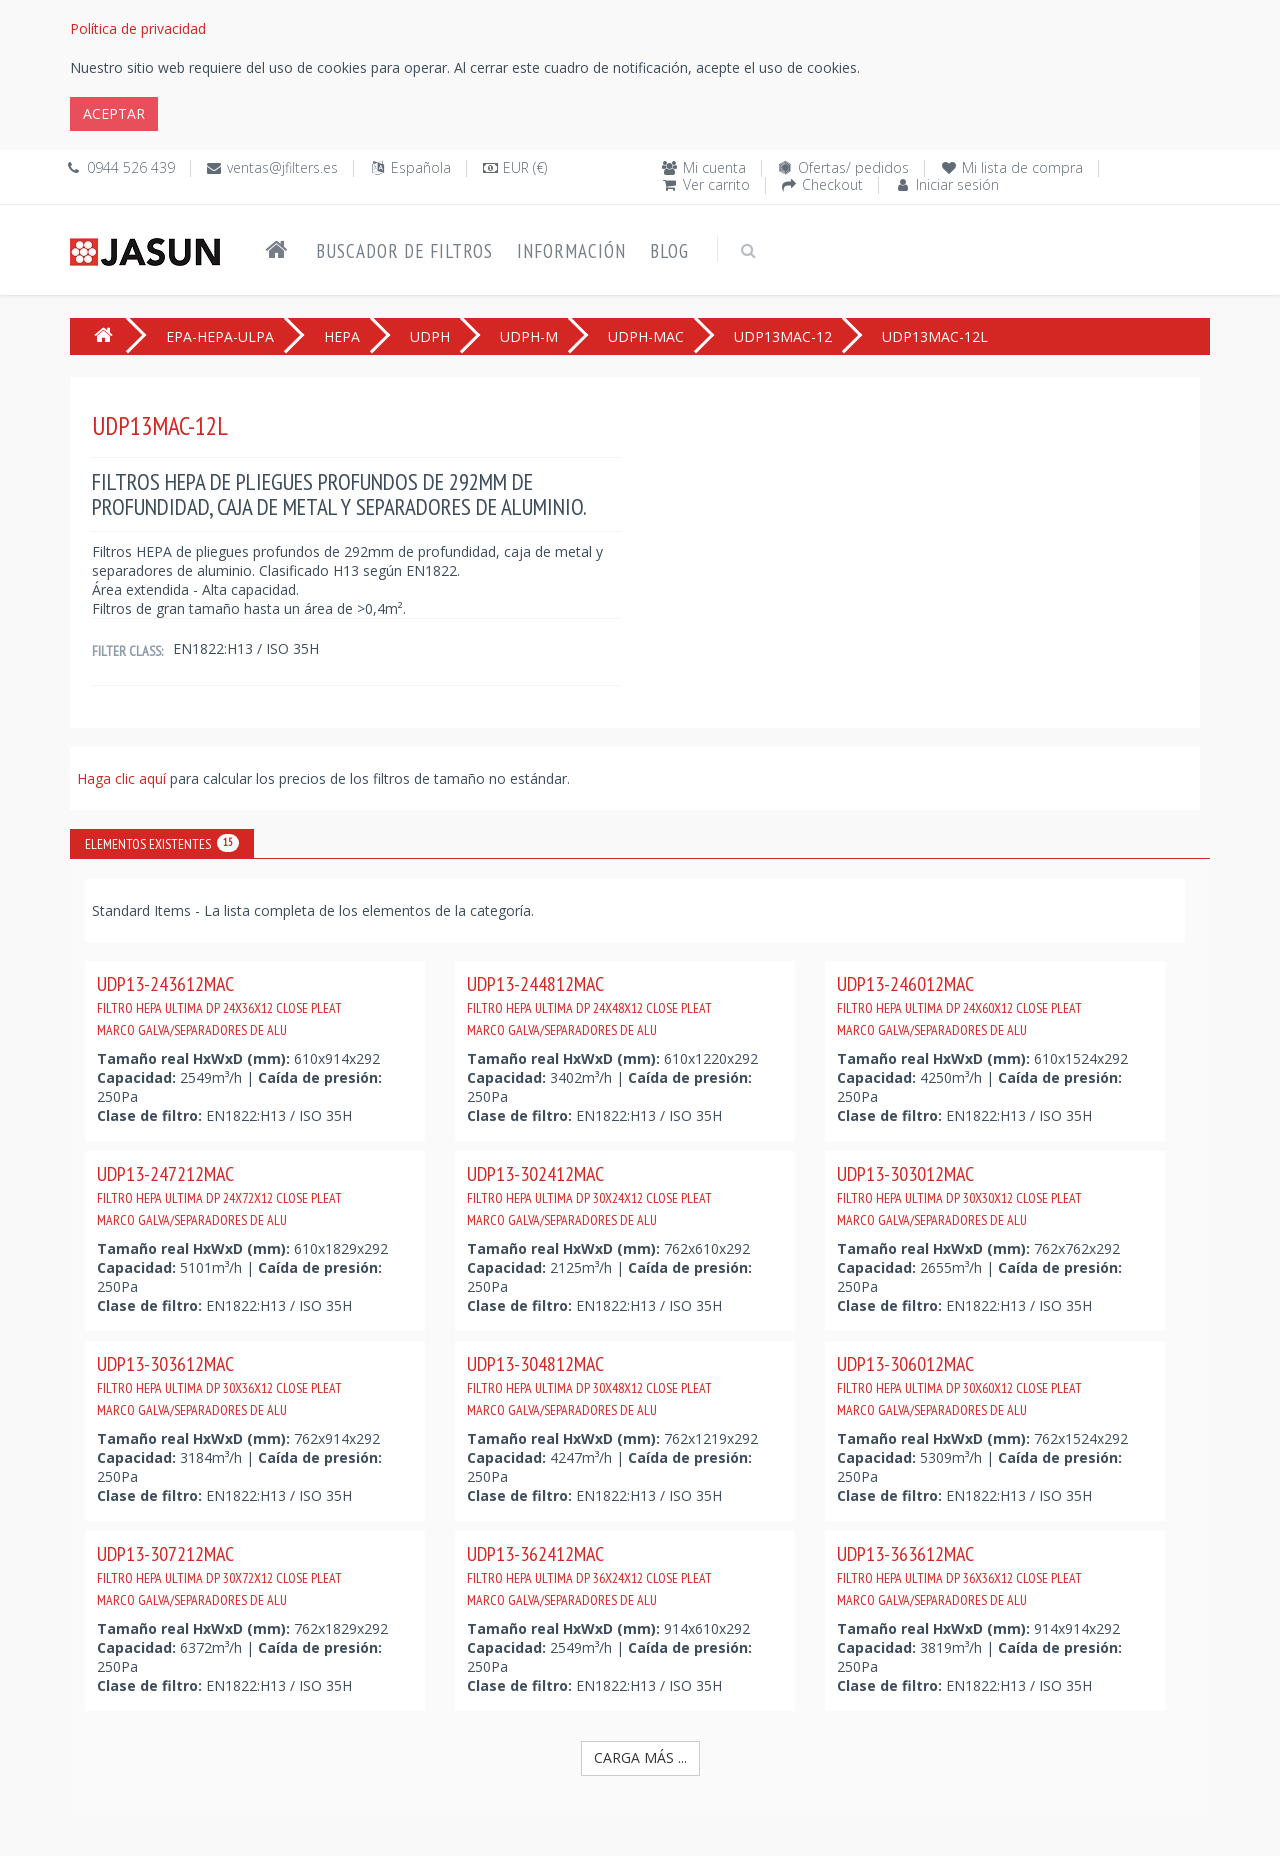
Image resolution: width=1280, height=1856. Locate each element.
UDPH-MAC (646, 336)
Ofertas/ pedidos (853, 167)
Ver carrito (716, 184)
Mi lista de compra (1022, 167)
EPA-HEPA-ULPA (220, 336)
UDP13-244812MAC (589, 1005)
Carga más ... (640, 1757)
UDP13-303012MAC (959, 1195)
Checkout (832, 184)
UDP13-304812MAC (589, 1385)
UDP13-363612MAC (959, 1575)
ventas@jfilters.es (282, 167)
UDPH (430, 336)
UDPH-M (529, 336)
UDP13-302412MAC (589, 1195)
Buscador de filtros (404, 251)
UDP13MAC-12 (783, 336)
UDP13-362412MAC (589, 1575)
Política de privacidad (138, 28)
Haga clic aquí (123, 778)
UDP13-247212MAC (219, 1195)
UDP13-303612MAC (219, 1385)
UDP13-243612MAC (219, 1005)
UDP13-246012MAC (959, 1005)
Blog (669, 251)
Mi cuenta (714, 167)
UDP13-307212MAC (219, 1575)
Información (571, 251)
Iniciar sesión (957, 184)
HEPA (342, 336)
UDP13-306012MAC (959, 1385)
